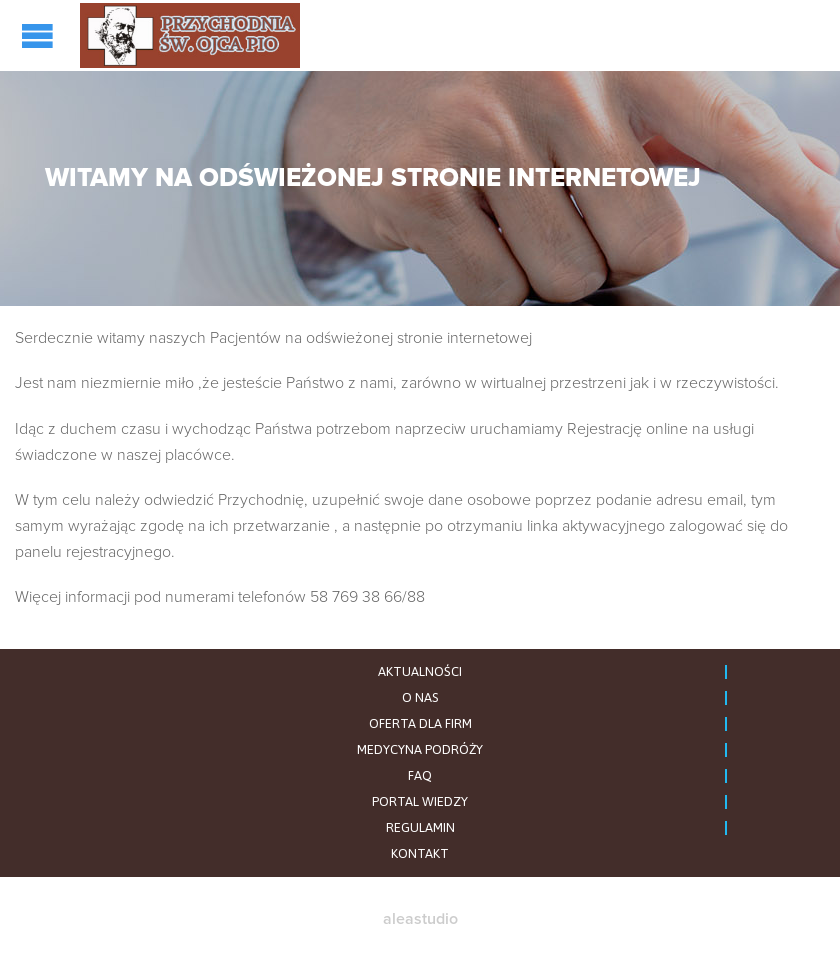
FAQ (420, 775)
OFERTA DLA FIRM (420, 723)
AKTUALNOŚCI (420, 671)
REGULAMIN (420, 827)
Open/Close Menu (40, 35)
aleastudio (420, 919)
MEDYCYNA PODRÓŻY (420, 749)
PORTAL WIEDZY (420, 801)
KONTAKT (420, 853)
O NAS (420, 697)
